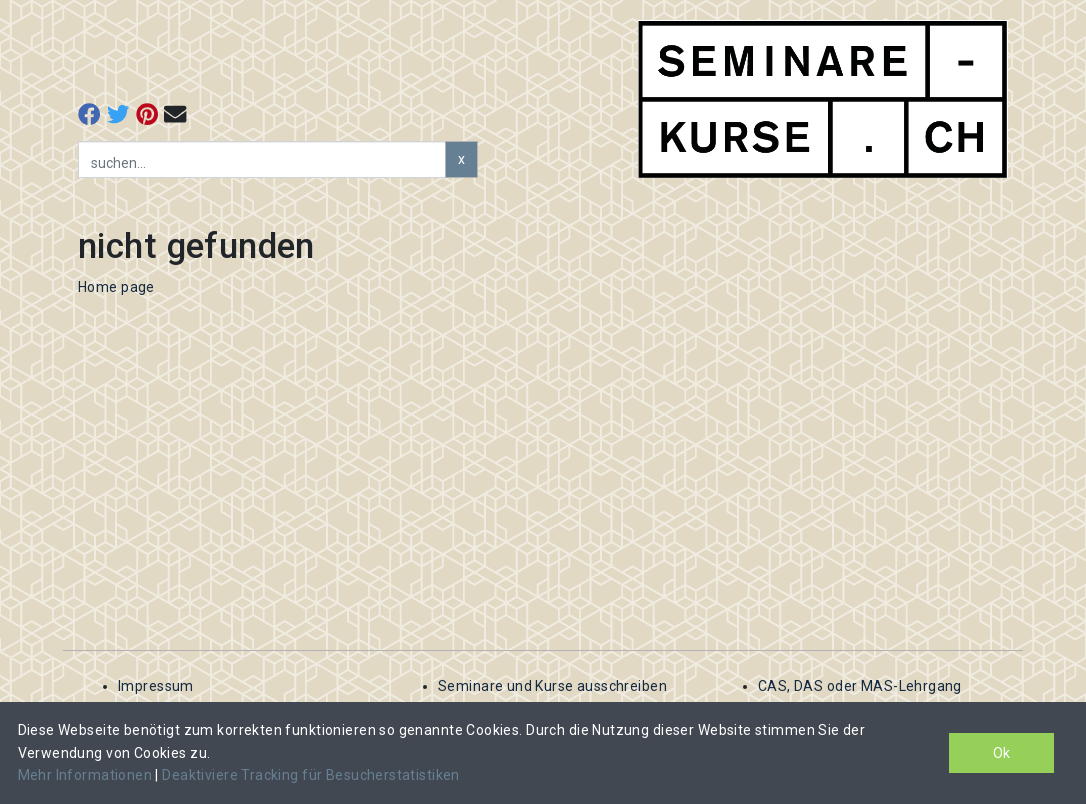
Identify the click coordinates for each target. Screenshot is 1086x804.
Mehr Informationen (87, 775)
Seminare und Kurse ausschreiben (552, 686)
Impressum (156, 686)
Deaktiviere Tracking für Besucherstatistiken (310, 775)
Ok (1001, 753)
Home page (116, 287)
